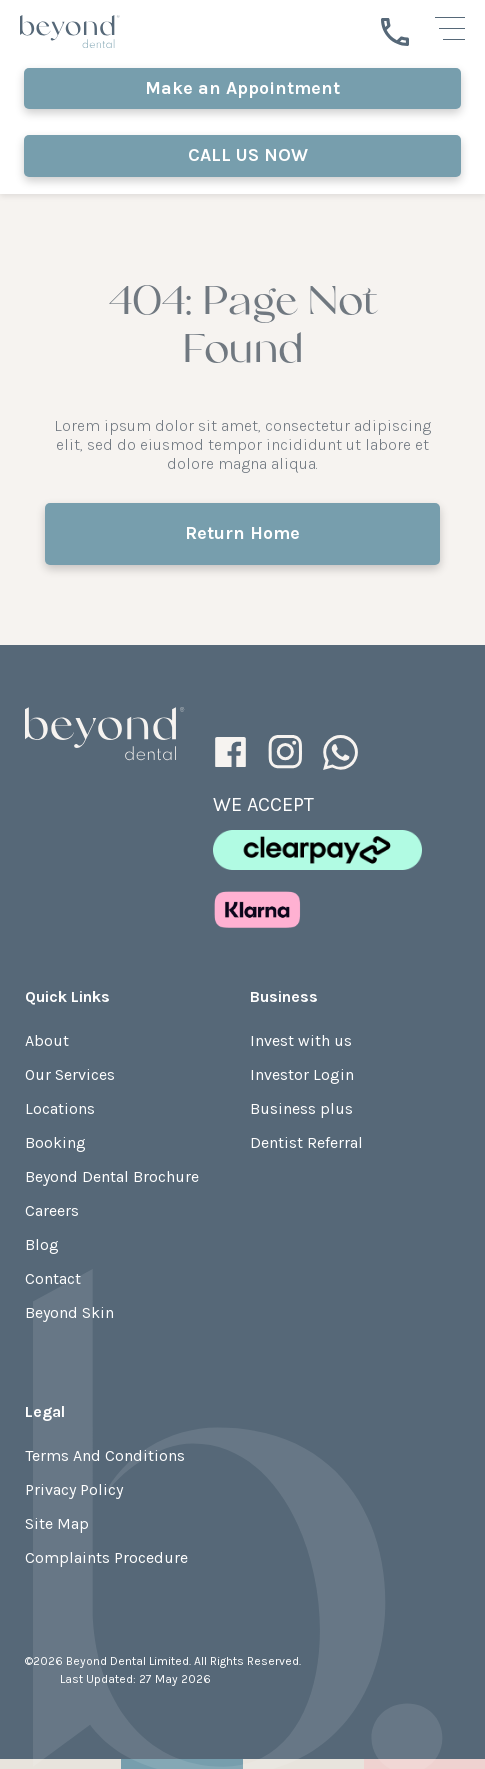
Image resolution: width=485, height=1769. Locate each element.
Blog (42, 1244)
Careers (52, 1210)
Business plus (301, 1108)
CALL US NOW (243, 155)
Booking (55, 1142)
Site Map (57, 1523)
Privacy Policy (74, 1489)
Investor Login (302, 1074)
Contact (53, 1278)
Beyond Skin (69, 1312)
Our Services (70, 1074)
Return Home (242, 533)
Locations (60, 1108)
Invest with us (301, 1040)
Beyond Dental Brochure (112, 1176)
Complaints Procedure (106, 1557)
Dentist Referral (306, 1142)
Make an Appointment (242, 88)
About (47, 1040)
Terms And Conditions (105, 1455)
